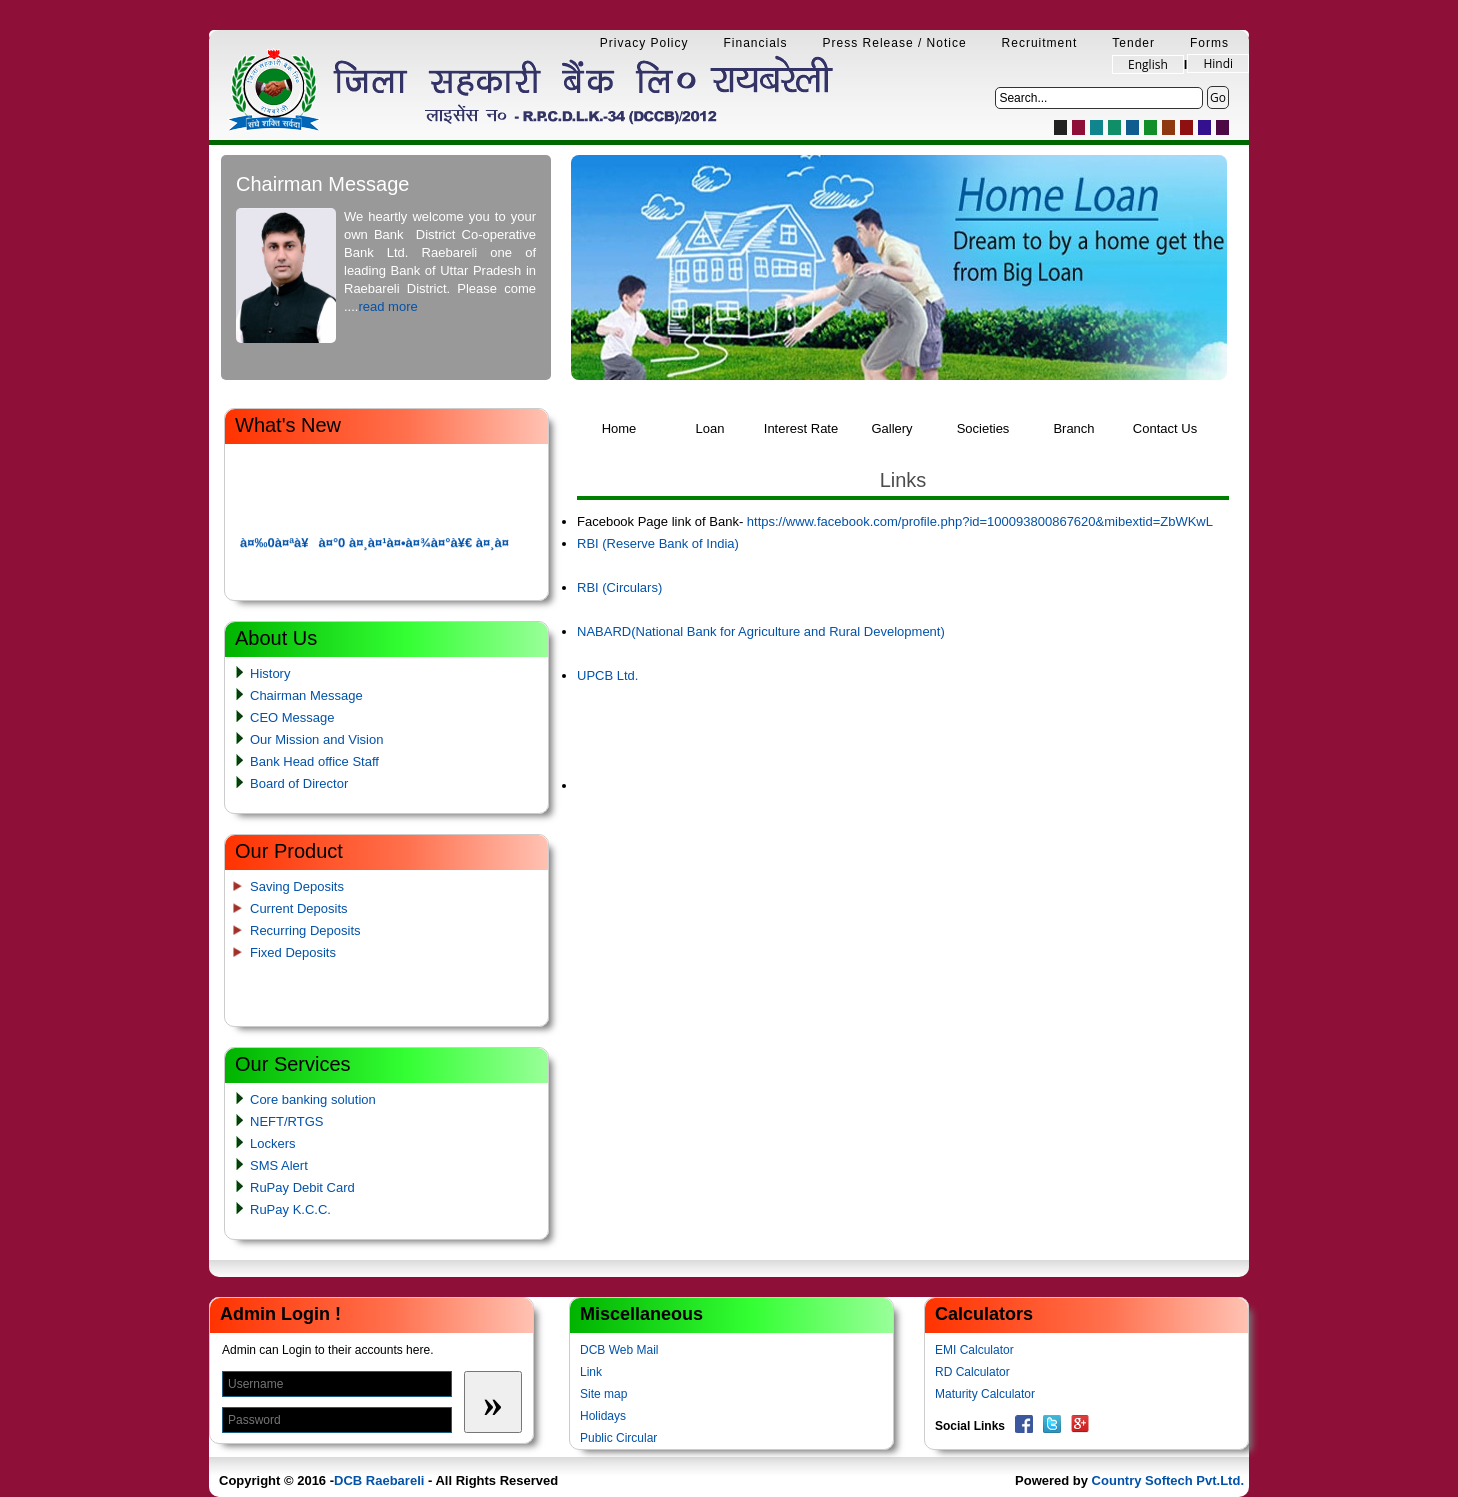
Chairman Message (306, 695)
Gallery (891, 428)
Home (619, 428)
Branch (1073, 428)
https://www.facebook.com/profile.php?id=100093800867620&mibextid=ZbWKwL (980, 521)
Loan (710, 428)
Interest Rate (801, 428)
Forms (1209, 43)
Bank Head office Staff (314, 761)
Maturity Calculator (985, 1394)
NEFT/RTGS (286, 1121)
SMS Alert (279, 1165)
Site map (603, 1394)
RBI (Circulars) (619, 587)
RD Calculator (972, 1372)
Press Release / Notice (895, 43)
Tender (1133, 43)
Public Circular (618, 1438)
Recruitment (1040, 43)
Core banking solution (313, 1099)
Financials (756, 43)
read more (387, 306)
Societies (983, 428)
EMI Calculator (974, 1350)
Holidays (603, 1416)
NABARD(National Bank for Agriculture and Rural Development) (761, 631)
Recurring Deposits (305, 930)
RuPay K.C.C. (290, 1209)
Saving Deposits (297, 886)
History (270, 673)
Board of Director (299, 783)
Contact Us (1165, 428)
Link (591, 1372)
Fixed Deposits (293, 952)
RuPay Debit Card (302, 1187)
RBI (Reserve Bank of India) (658, 543)
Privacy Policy (644, 43)
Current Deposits (299, 908)
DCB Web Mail (619, 1350)
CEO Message (292, 717)
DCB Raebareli (379, 1480)
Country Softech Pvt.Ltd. (1168, 1480)
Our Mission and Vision (316, 739)
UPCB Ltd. (607, 675)
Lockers (273, 1143)
